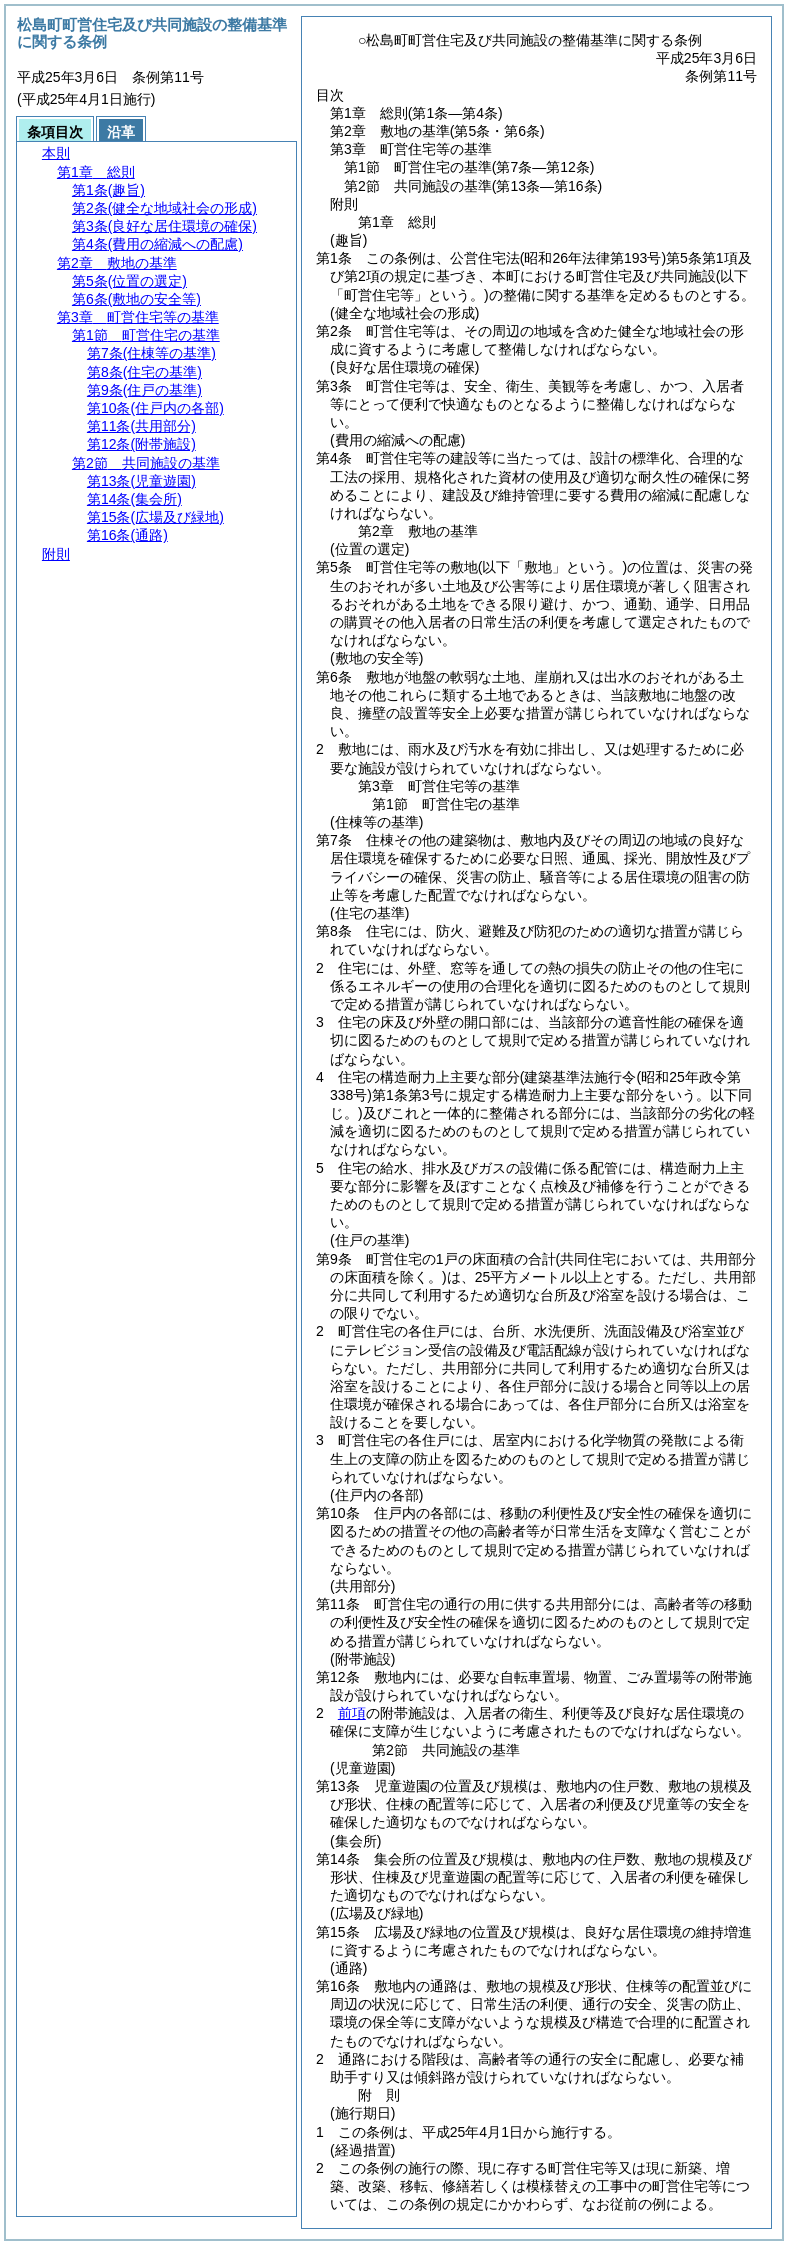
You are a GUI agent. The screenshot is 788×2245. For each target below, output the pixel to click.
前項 (352, 1713)
